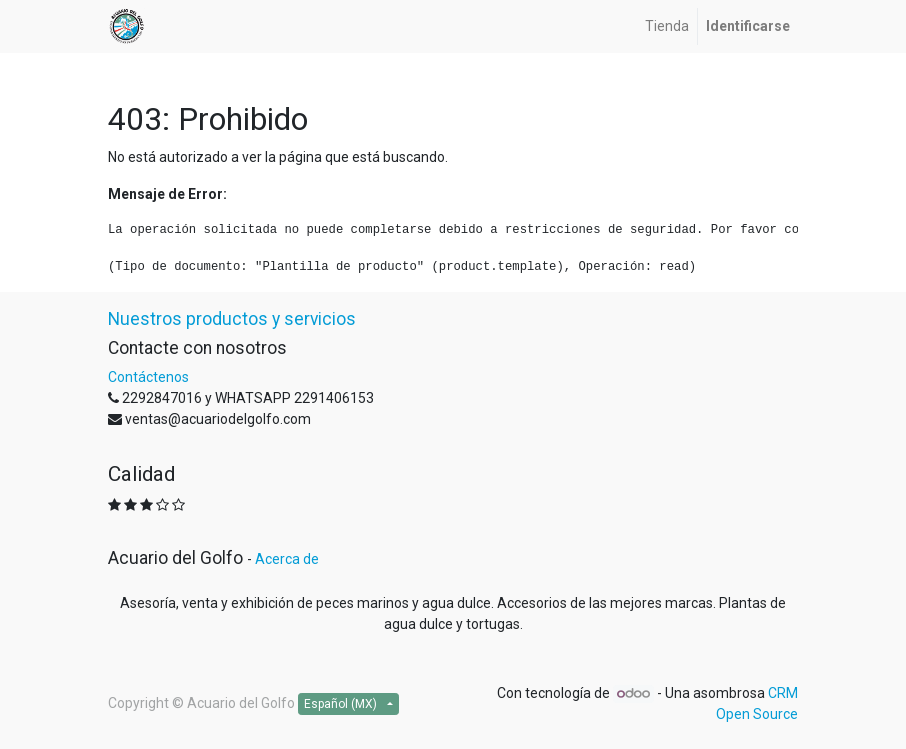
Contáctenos (148, 377)
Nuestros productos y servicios (232, 319)
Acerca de (287, 559)
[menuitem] (667, 26)
